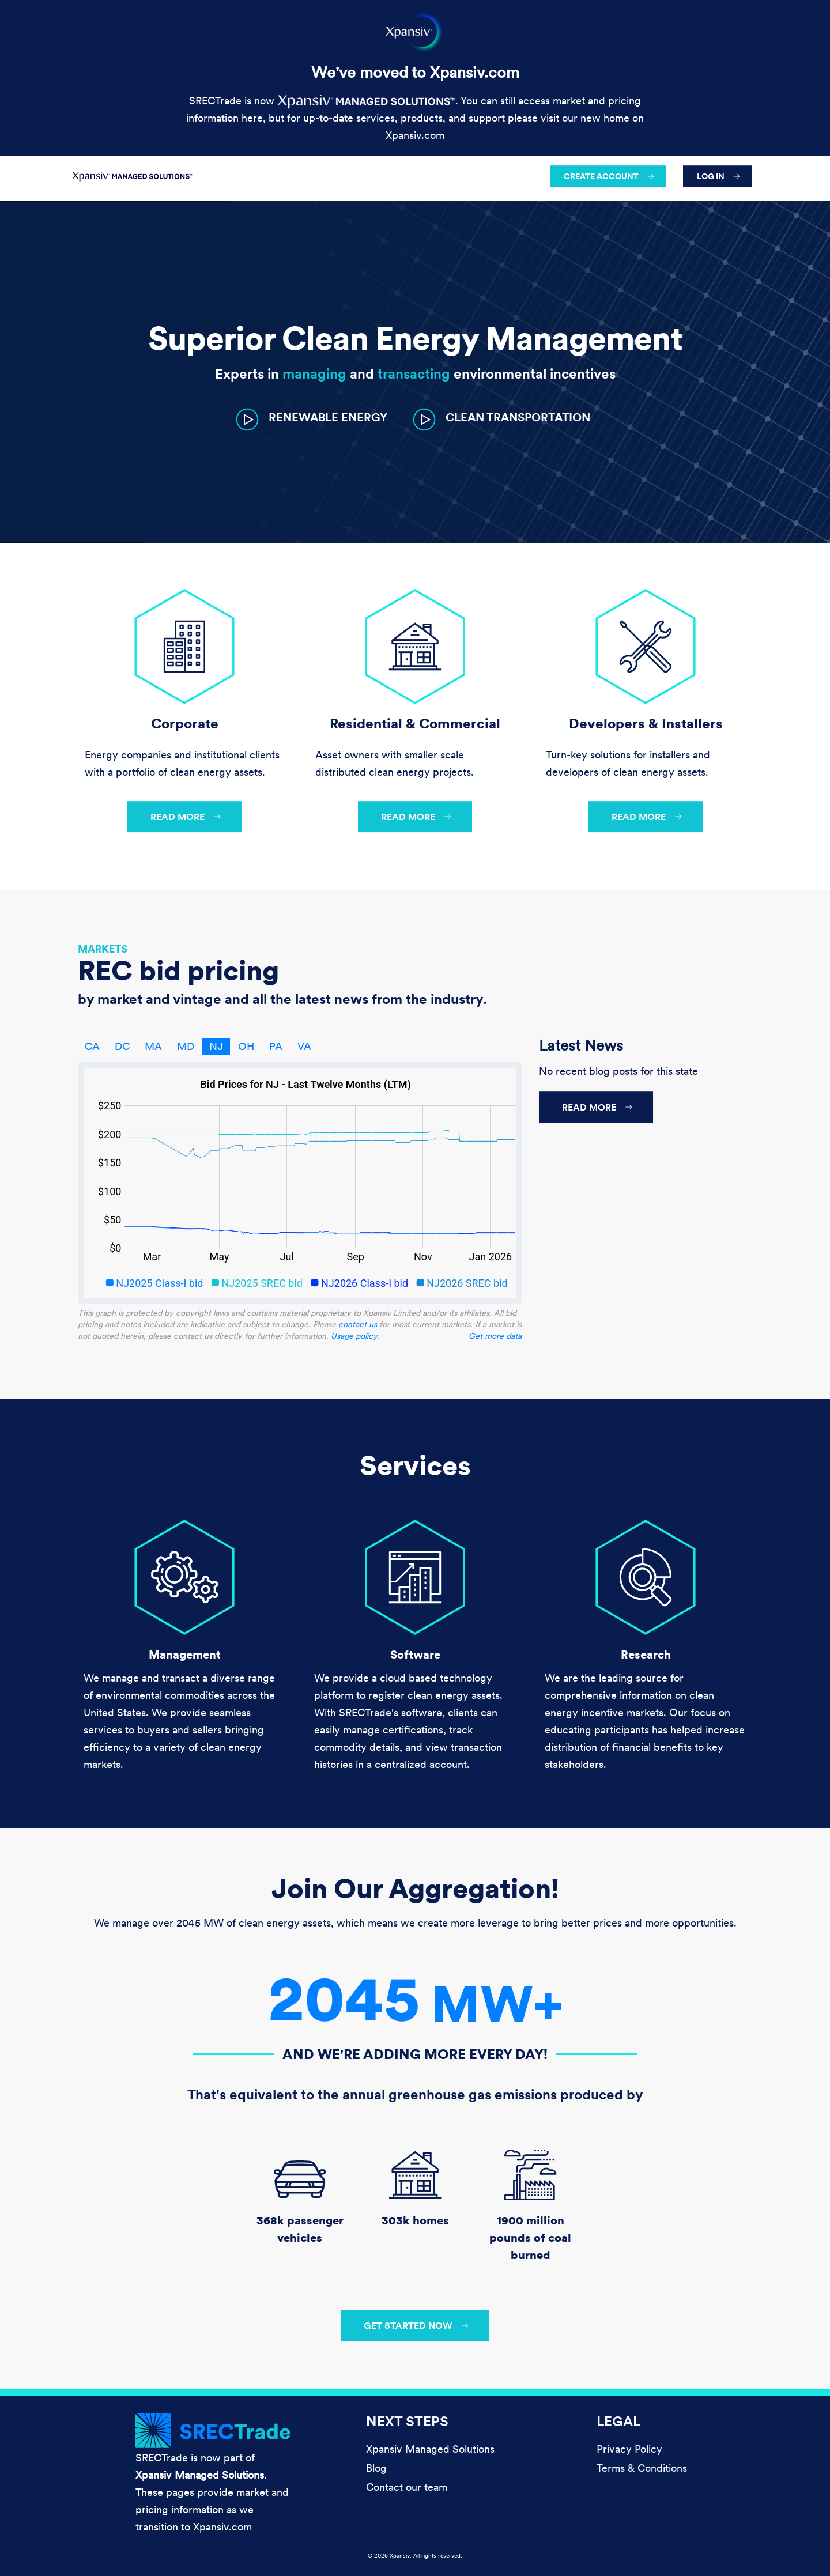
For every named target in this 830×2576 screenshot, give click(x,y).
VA (304, 1046)
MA (153, 1046)
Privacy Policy (629, 2449)
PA (275, 1046)
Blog (376, 2468)
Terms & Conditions (642, 2468)
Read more (177, 816)
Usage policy (354, 1336)
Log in (711, 176)
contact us (357, 1324)
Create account (601, 176)
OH (246, 1046)
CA (92, 1046)
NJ (216, 1046)
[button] (311, 419)
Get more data (495, 1336)
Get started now (408, 2325)
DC (122, 1046)
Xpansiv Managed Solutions (430, 2449)
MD (185, 1046)
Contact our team (406, 2487)
